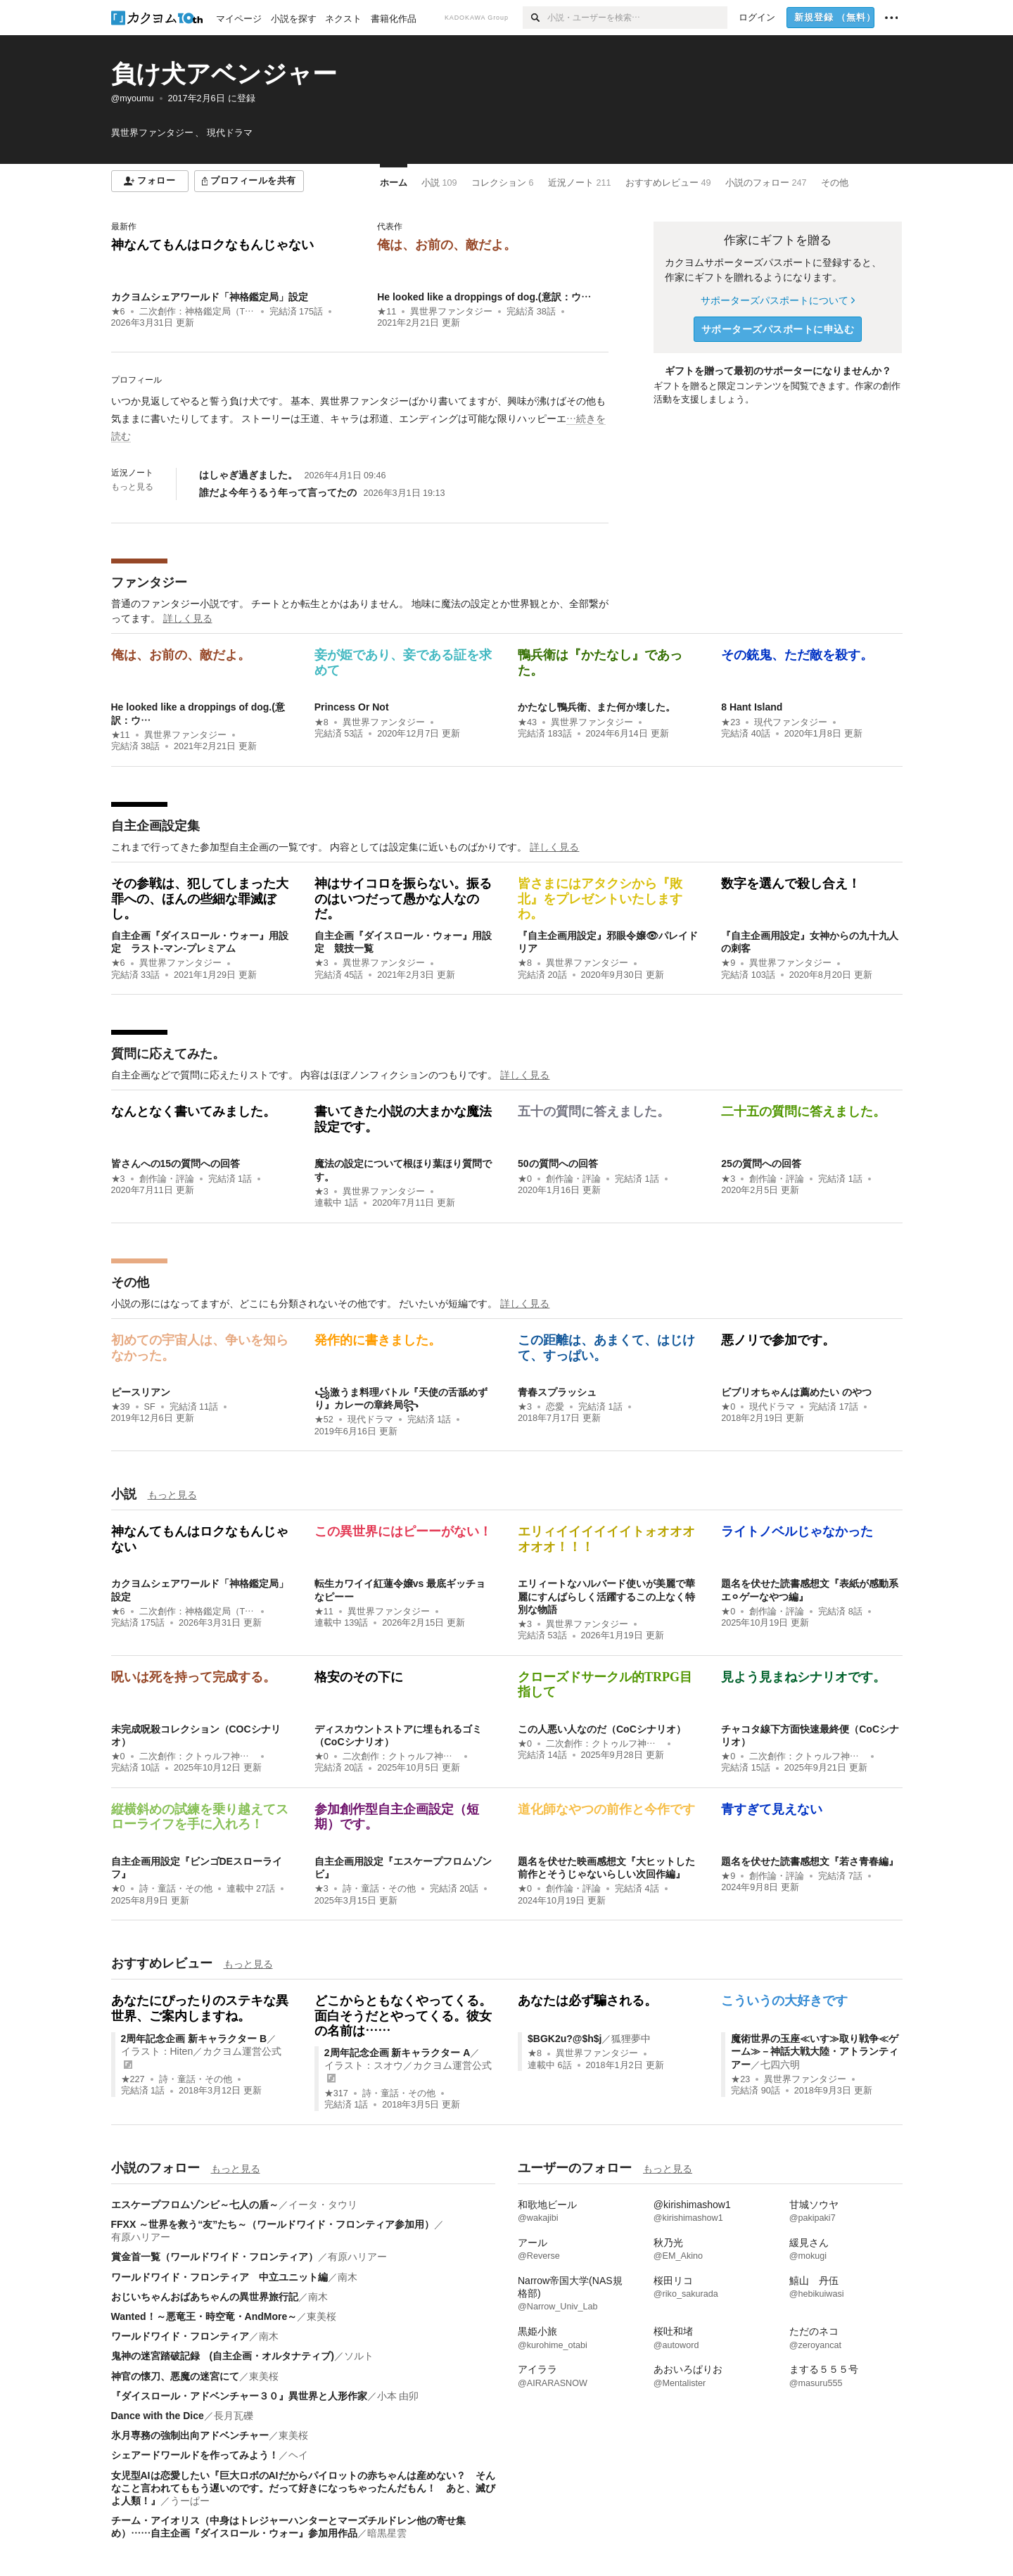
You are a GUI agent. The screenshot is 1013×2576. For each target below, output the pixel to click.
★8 (321, 722)
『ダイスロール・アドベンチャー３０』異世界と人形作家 (239, 2396)
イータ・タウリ (322, 2204)
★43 (527, 722)
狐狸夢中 (631, 2038)
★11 (386, 312)
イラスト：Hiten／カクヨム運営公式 (201, 2051)
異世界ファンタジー (451, 312)
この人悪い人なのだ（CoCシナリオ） (602, 1729)
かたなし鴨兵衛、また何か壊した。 (596, 707)
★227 (133, 2079)
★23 (730, 722)
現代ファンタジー (790, 722)
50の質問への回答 (558, 1163)
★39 (120, 1407)
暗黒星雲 (387, 2533)
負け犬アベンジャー (224, 73)
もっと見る (132, 487)
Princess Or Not (351, 707)
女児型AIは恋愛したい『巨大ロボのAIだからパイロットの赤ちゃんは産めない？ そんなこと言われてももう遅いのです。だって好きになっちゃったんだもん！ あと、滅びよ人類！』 (303, 2488)
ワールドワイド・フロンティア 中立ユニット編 (219, 2277)
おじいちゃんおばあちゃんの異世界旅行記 (204, 2296)
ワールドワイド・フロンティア (180, 2336)
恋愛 (555, 1407)
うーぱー (190, 2500)
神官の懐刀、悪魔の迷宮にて (175, 2376)
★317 (336, 2093)
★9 (728, 963)
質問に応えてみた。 (168, 1054)
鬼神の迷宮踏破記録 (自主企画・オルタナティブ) (222, 2355)
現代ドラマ (370, 1419)
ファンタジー (149, 582)
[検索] (535, 17)
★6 (118, 312)
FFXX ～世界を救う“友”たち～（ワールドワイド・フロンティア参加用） (273, 2224)
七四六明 (780, 2064)
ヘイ (298, 2455)
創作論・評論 (166, 1179)
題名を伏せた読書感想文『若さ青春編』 (809, 1861)
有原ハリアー (140, 2237)
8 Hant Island (751, 707)
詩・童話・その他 (175, 1889)
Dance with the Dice (157, 2415)
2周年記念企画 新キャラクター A (397, 2052)
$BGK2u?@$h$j (564, 2038)
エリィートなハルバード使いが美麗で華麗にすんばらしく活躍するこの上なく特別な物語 (606, 1596)
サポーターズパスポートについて (778, 300)
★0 (525, 1179)
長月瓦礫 (233, 2415)
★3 (321, 963)
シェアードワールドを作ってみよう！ (195, 2455)
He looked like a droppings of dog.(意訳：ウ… (483, 296)
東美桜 (321, 2316)
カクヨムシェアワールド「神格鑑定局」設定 (209, 296)
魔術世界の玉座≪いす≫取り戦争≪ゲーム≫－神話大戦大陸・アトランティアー (814, 2051)
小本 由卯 (398, 2396)
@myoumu (132, 98)
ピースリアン (140, 1392)
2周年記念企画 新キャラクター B (194, 2038)
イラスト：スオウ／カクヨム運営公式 (408, 2065)
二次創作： (197, 312)
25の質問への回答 (761, 1163)
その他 (130, 1282)
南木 (347, 2277)
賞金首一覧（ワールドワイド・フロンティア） (214, 2256)
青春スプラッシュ (557, 1392)
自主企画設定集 (155, 826)
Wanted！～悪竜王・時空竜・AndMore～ (204, 2316)
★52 (323, 1419)
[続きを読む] (360, 419)
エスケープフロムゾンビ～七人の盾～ (195, 2204)
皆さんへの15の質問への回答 (176, 1163)
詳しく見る (187, 618)
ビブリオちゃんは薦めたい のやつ (796, 1392)
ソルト (359, 2355)
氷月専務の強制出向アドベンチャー (190, 2435)
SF (149, 1407)
